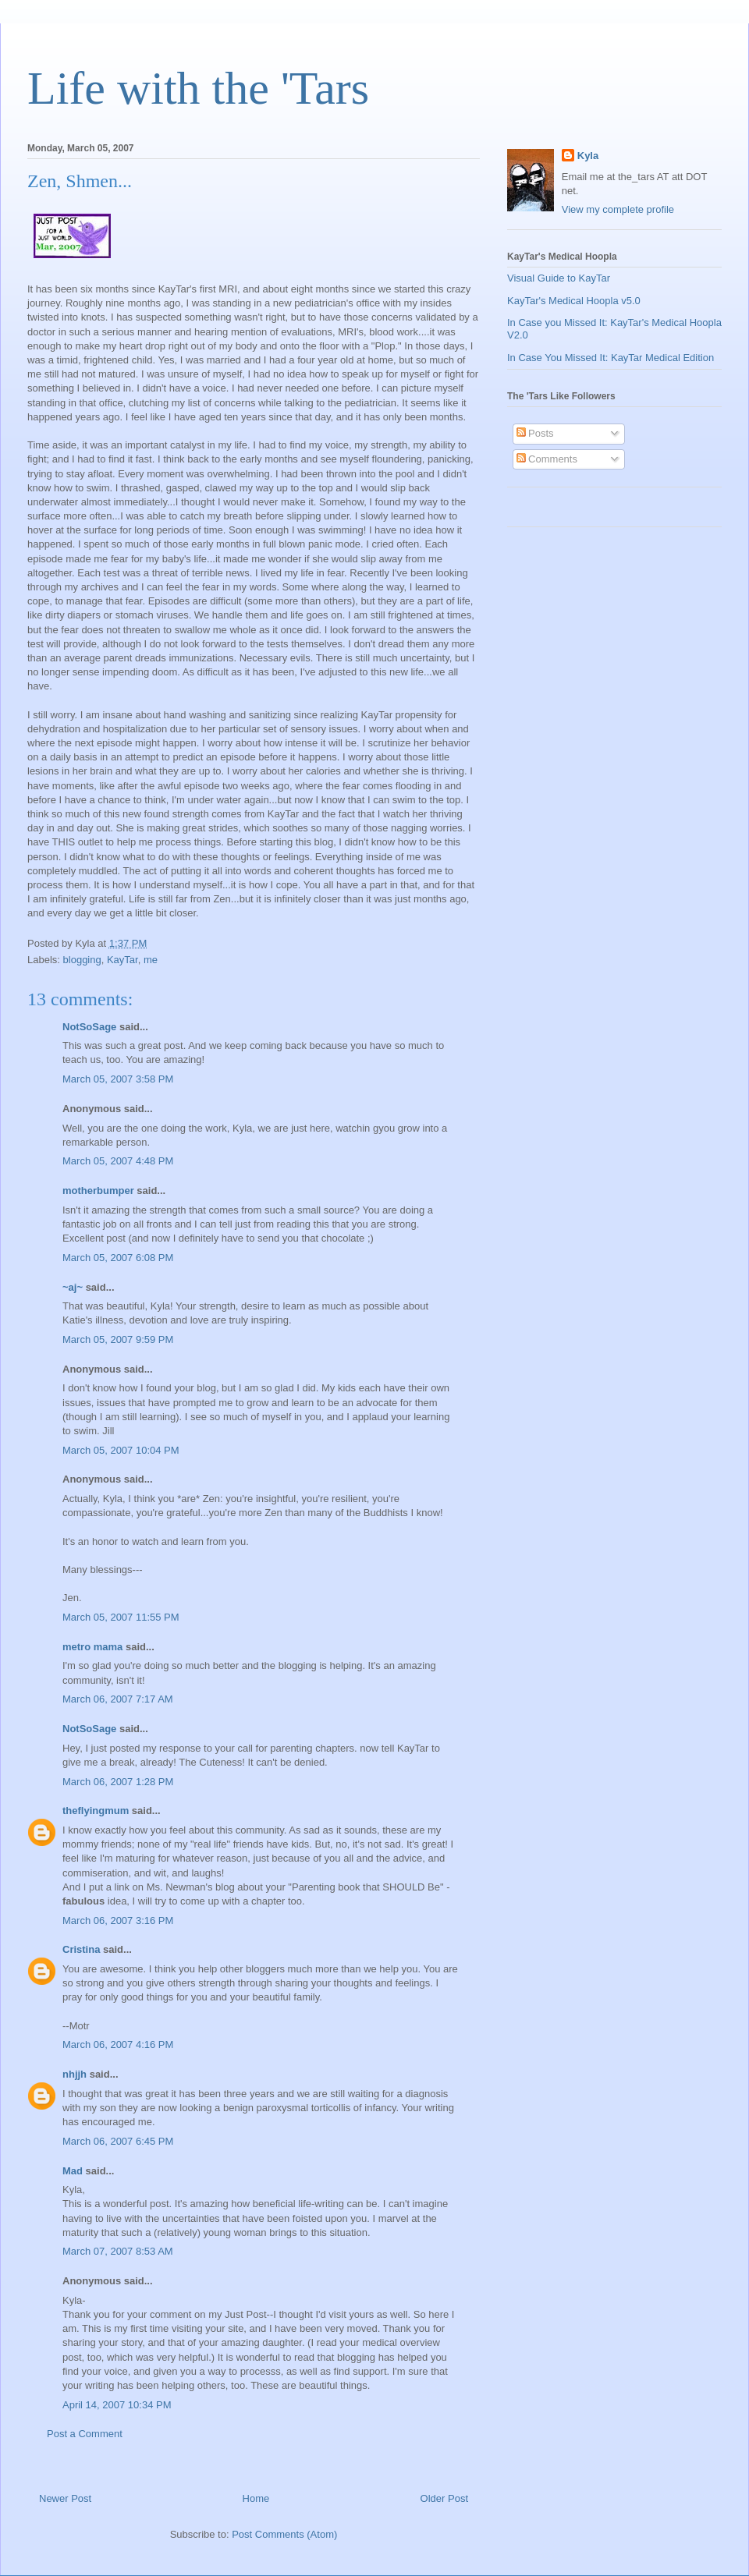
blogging (82, 960)
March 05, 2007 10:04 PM (120, 1450)
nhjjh (74, 2074)
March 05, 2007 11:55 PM (120, 1617)
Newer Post (65, 2498)
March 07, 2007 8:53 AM (117, 2251)
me (151, 960)
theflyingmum (95, 1810)
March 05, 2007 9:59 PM (117, 1339)
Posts (535, 433)
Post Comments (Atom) (284, 2534)
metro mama (92, 1647)
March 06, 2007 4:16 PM (117, 2044)
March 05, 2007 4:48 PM (117, 1161)
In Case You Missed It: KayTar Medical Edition (610, 357)
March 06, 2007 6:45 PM (117, 2141)
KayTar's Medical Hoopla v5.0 (574, 300)
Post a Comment (84, 2434)
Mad (72, 2171)
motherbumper (98, 1190)
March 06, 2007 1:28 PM (117, 1782)
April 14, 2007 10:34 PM (116, 2405)
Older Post (444, 2498)
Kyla (587, 155)
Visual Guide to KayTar (558, 278)
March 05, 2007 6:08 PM (117, 1257)
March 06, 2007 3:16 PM (117, 1920)
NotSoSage (89, 1027)
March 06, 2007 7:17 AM (117, 1699)
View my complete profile (618, 209)
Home (256, 2498)
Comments (546, 459)
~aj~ (72, 1287)
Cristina (81, 1949)
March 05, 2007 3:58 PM (117, 1079)
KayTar (122, 960)
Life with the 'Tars (198, 88)
